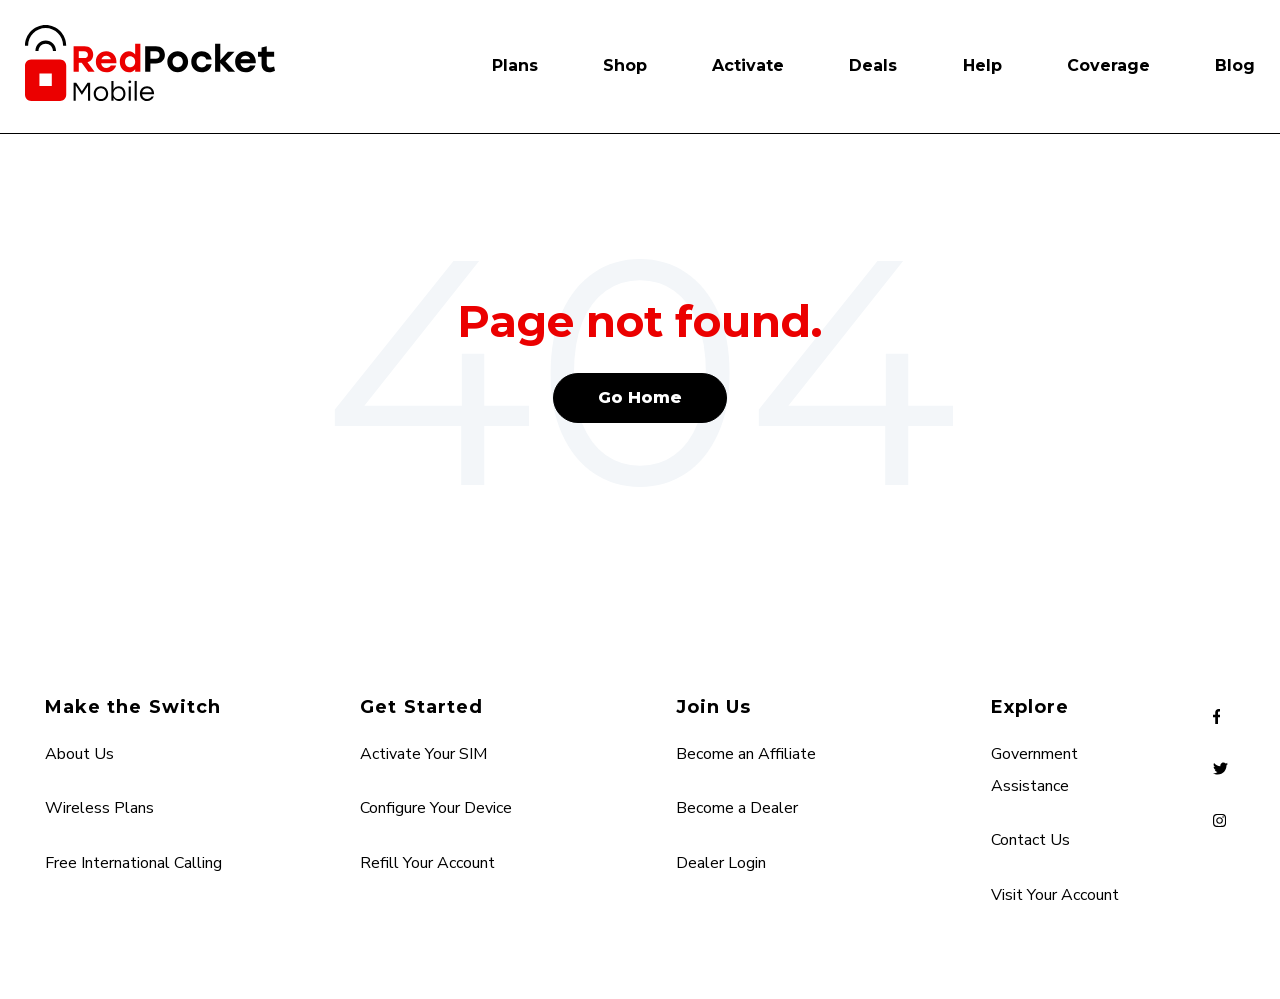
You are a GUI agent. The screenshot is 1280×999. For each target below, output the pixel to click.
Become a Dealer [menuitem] (737, 808)
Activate (748, 65)
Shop (625, 65)
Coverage (1108, 65)
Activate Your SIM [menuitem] (423, 754)
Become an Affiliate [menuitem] (746, 754)
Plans (515, 65)
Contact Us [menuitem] (1030, 840)
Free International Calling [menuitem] (133, 863)
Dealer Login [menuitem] (721, 863)
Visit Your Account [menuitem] (1055, 895)
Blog (1235, 65)
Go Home (640, 397)
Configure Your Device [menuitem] (436, 808)
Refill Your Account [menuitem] (427, 863)
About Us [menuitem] (79, 754)
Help (982, 65)
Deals (873, 65)
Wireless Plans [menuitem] (99, 808)
